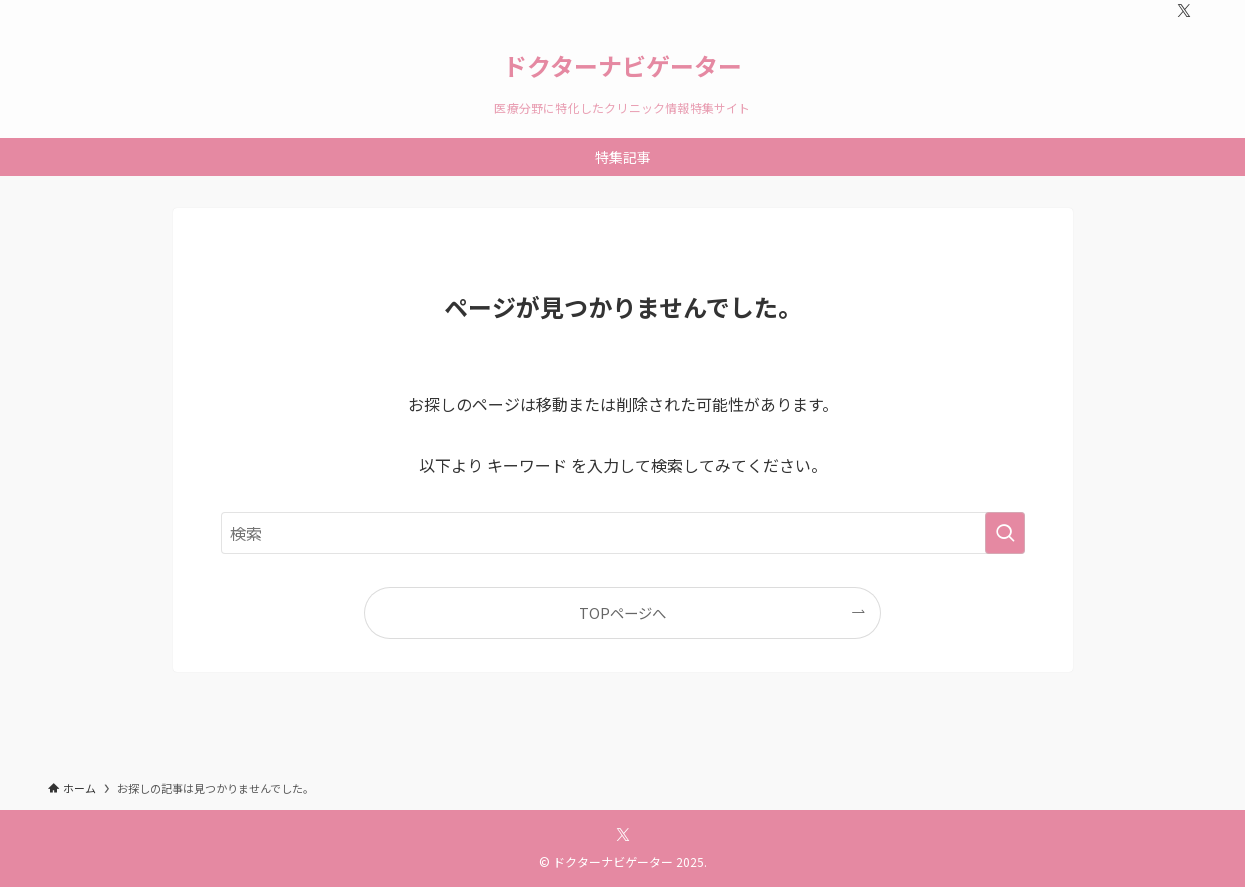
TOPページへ (622, 612)
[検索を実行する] (1005, 533)
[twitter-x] (1184, 11)
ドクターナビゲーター (622, 66)
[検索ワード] (623, 533)
